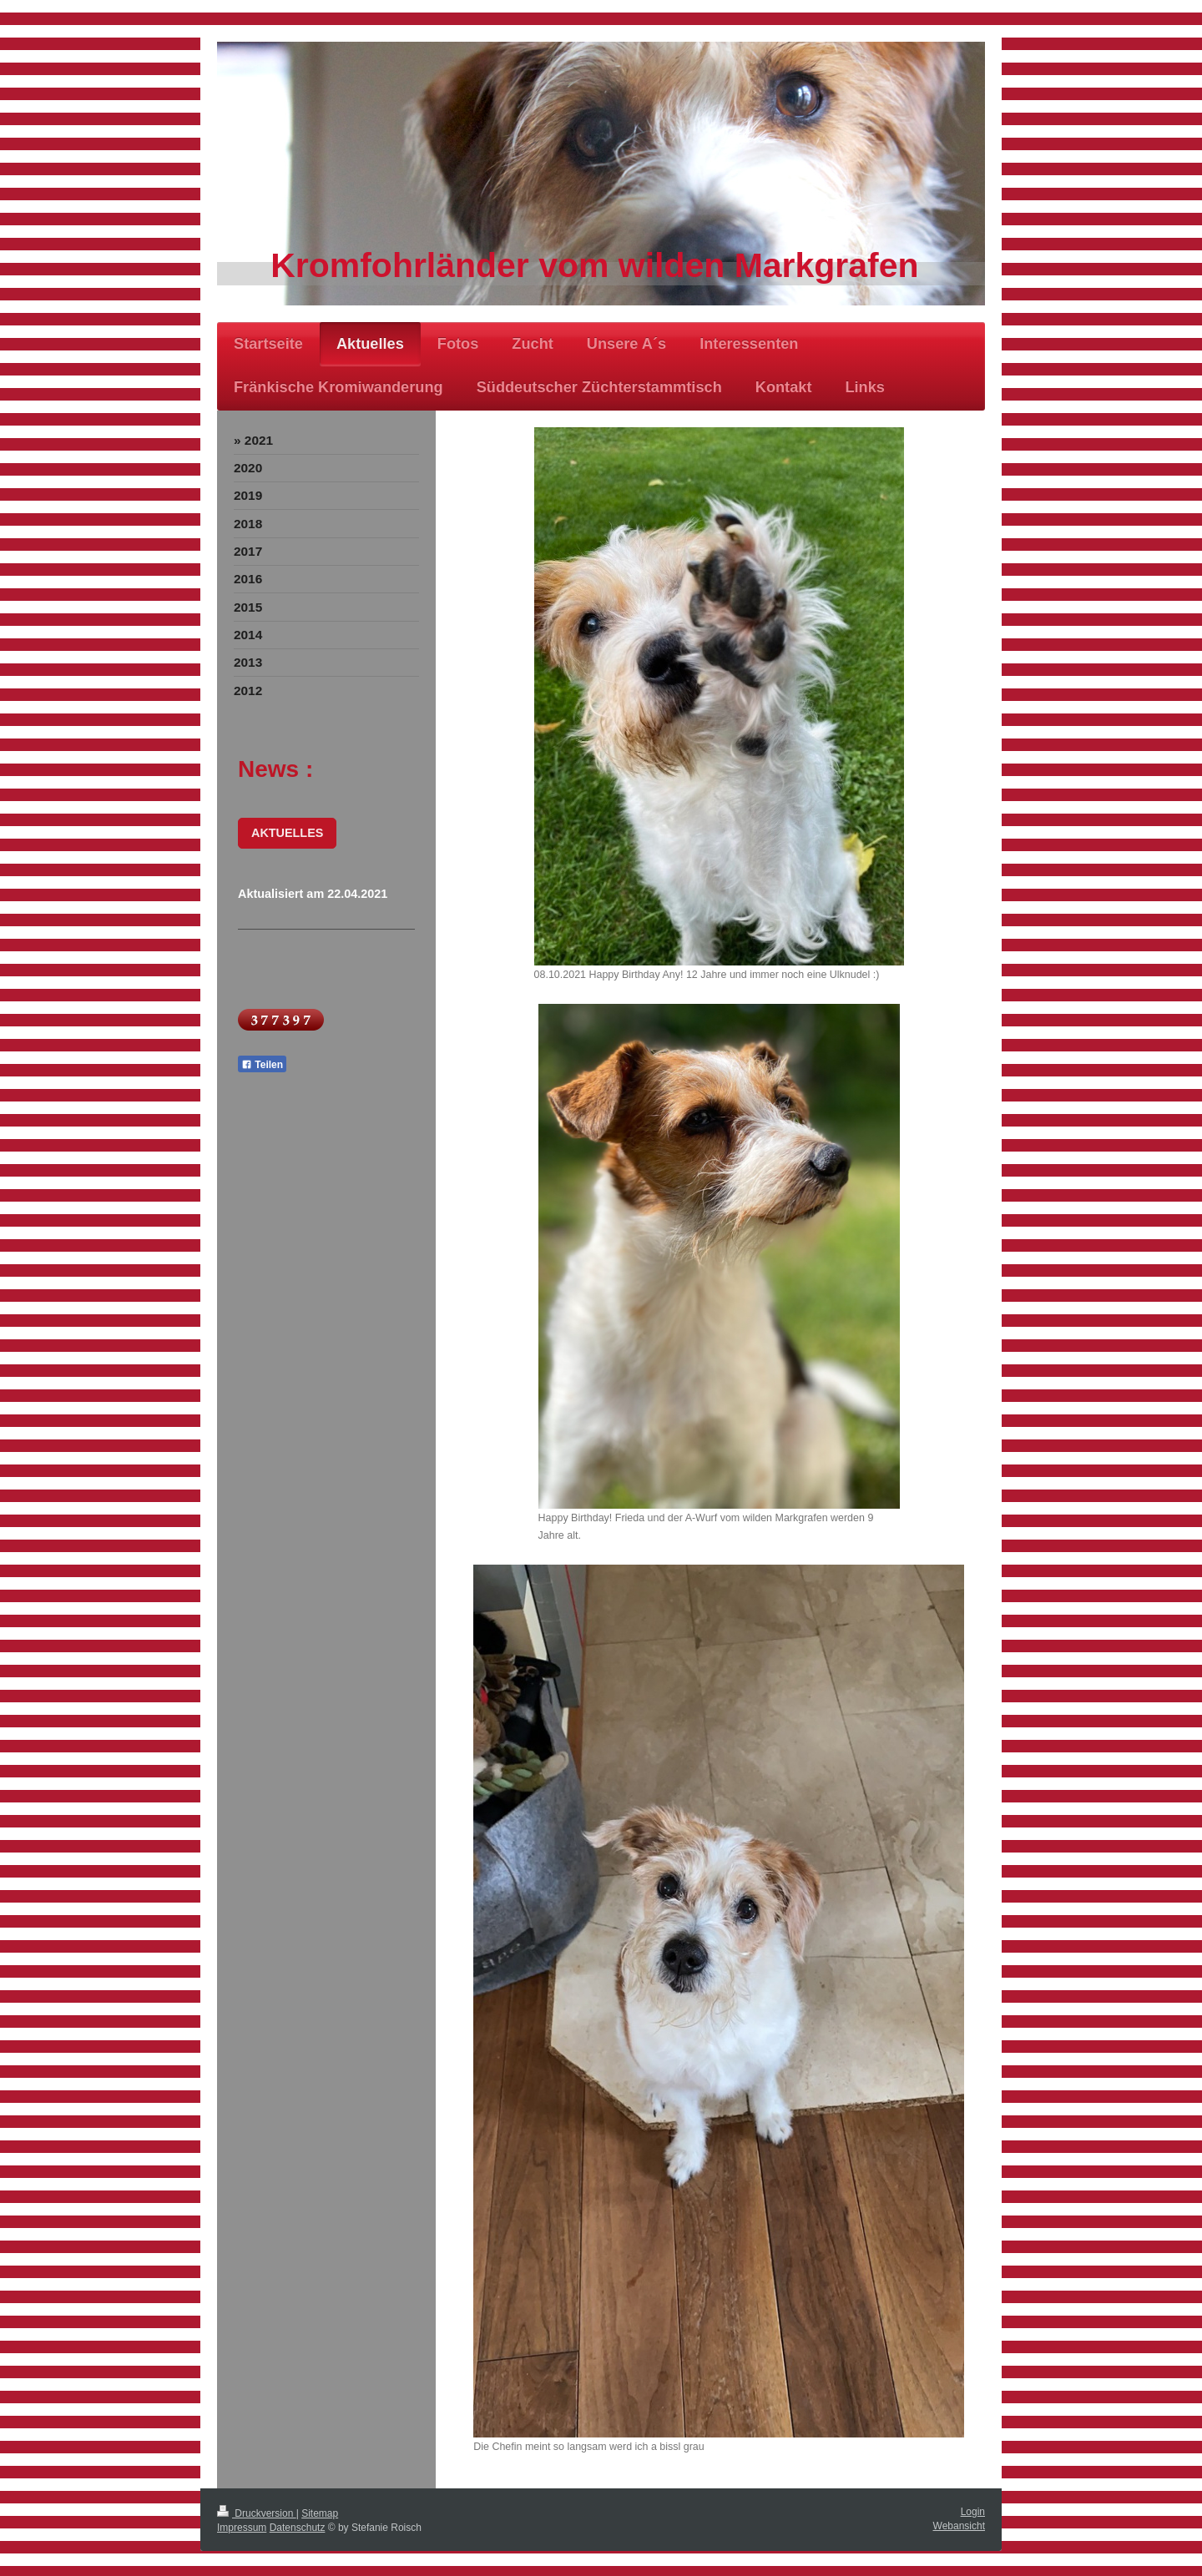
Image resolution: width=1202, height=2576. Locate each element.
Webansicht (959, 2526)
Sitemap (319, 2513)
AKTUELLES (287, 832)
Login (973, 2512)
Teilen (262, 1065)
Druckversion (256, 2513)
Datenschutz (298, 2527)
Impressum (241, 2527)
